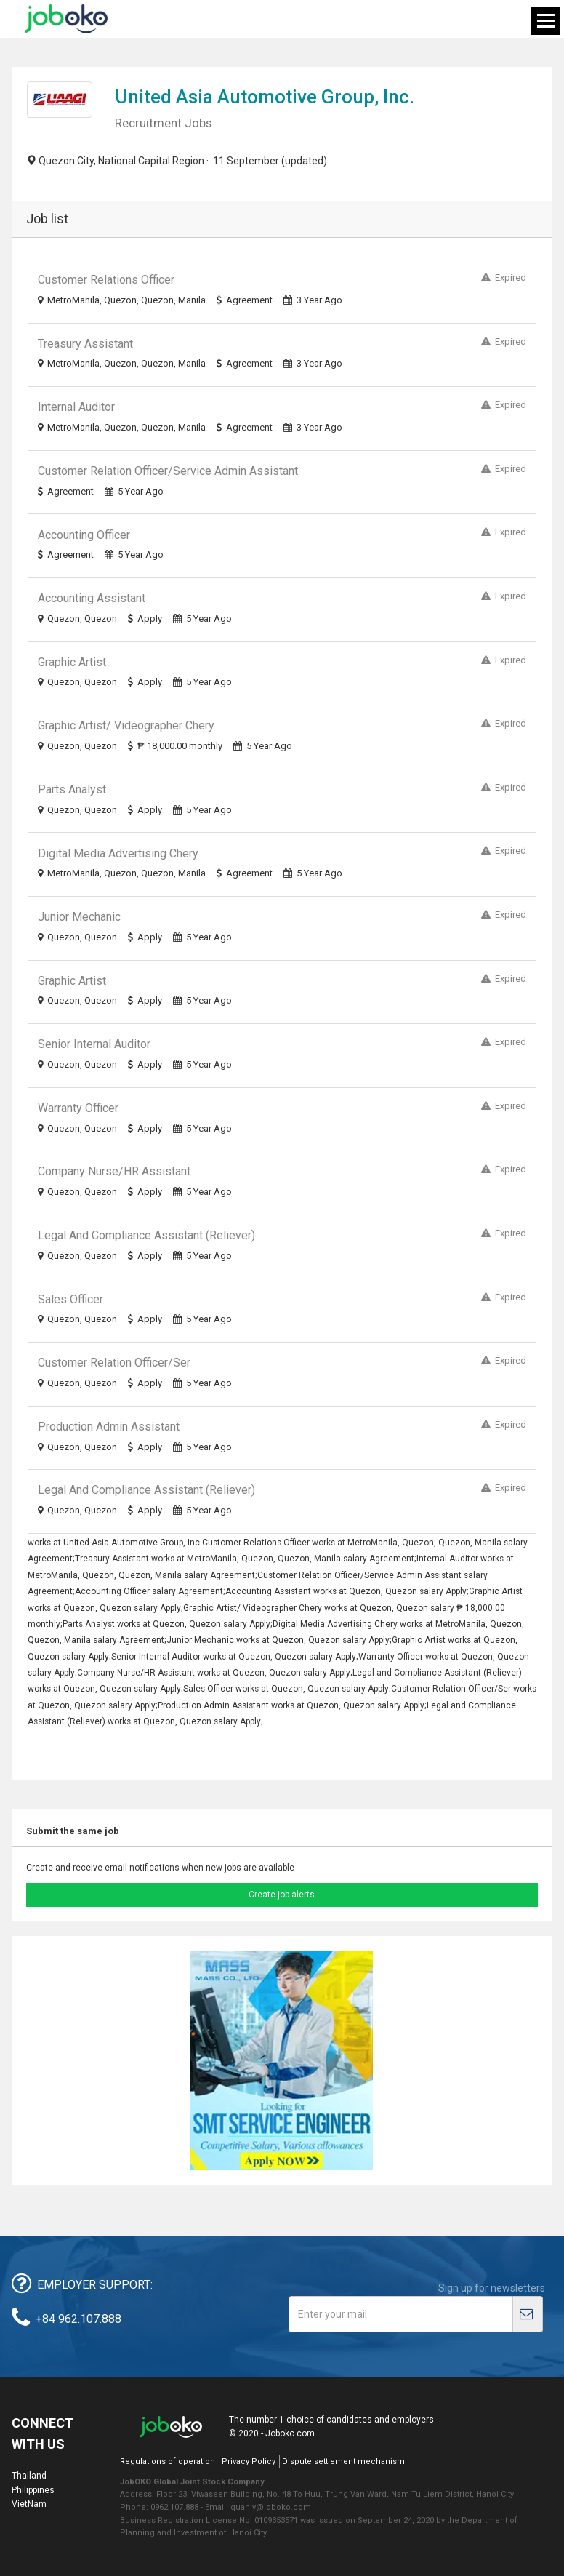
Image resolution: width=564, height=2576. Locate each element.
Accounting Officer (84, 535)
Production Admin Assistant (109, 1426)
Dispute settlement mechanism (343, 2461)
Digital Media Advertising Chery (118, 853)
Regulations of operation (167, 2461)
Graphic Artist (72, 662)
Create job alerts (282, 1894)
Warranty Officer (78, 1108)
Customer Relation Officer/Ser (114, 1362)
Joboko (66, 19)
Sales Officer (70, 1299)
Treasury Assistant (85, 344)
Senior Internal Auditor (94, 1044)
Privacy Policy (248, 2461)
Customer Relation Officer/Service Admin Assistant (168, 471)
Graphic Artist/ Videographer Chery (126, 725)
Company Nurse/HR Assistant (114, 1171)
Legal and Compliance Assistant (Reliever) (146, 1235)
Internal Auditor (76, 407)
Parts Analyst (72, 789)
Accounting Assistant (91, 598)
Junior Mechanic (79, 917)
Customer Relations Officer (106, 280)
